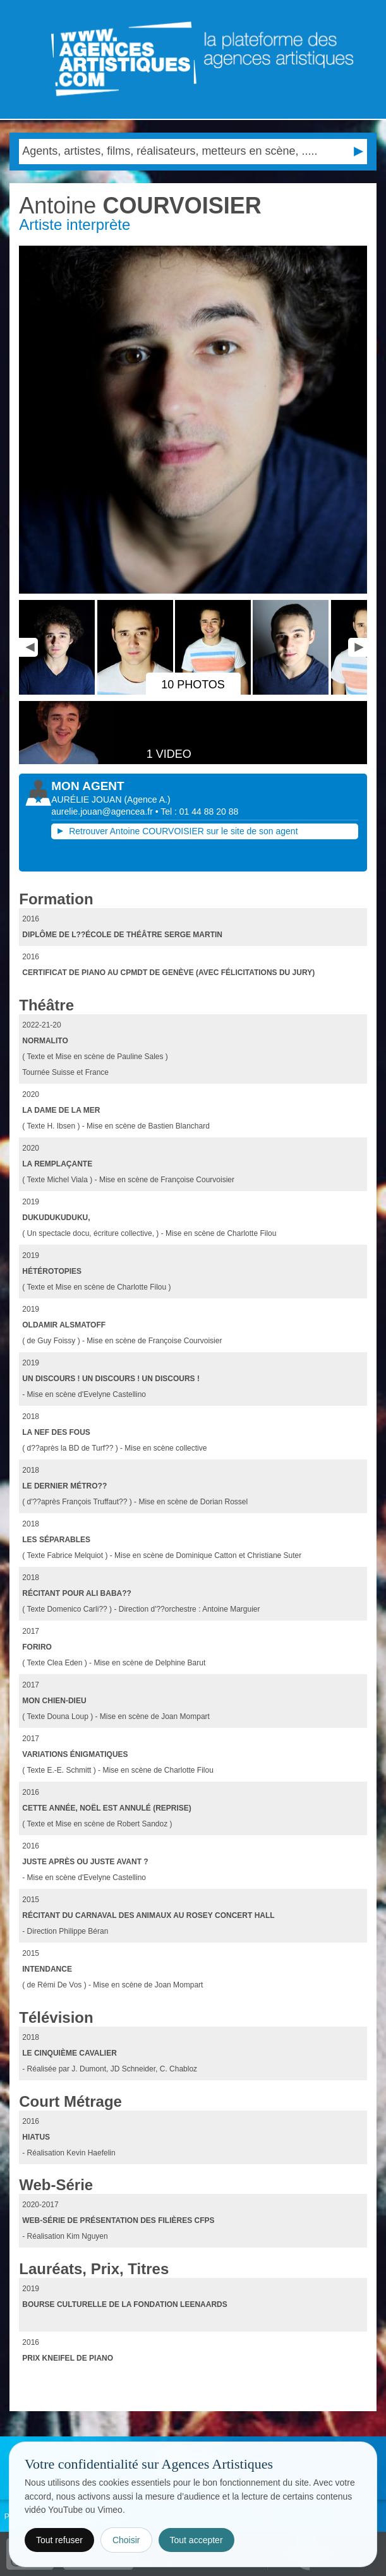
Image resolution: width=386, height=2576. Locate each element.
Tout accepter (196, 2540)
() (147, 799)
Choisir (126, 2540)
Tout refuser (59, 2540)
